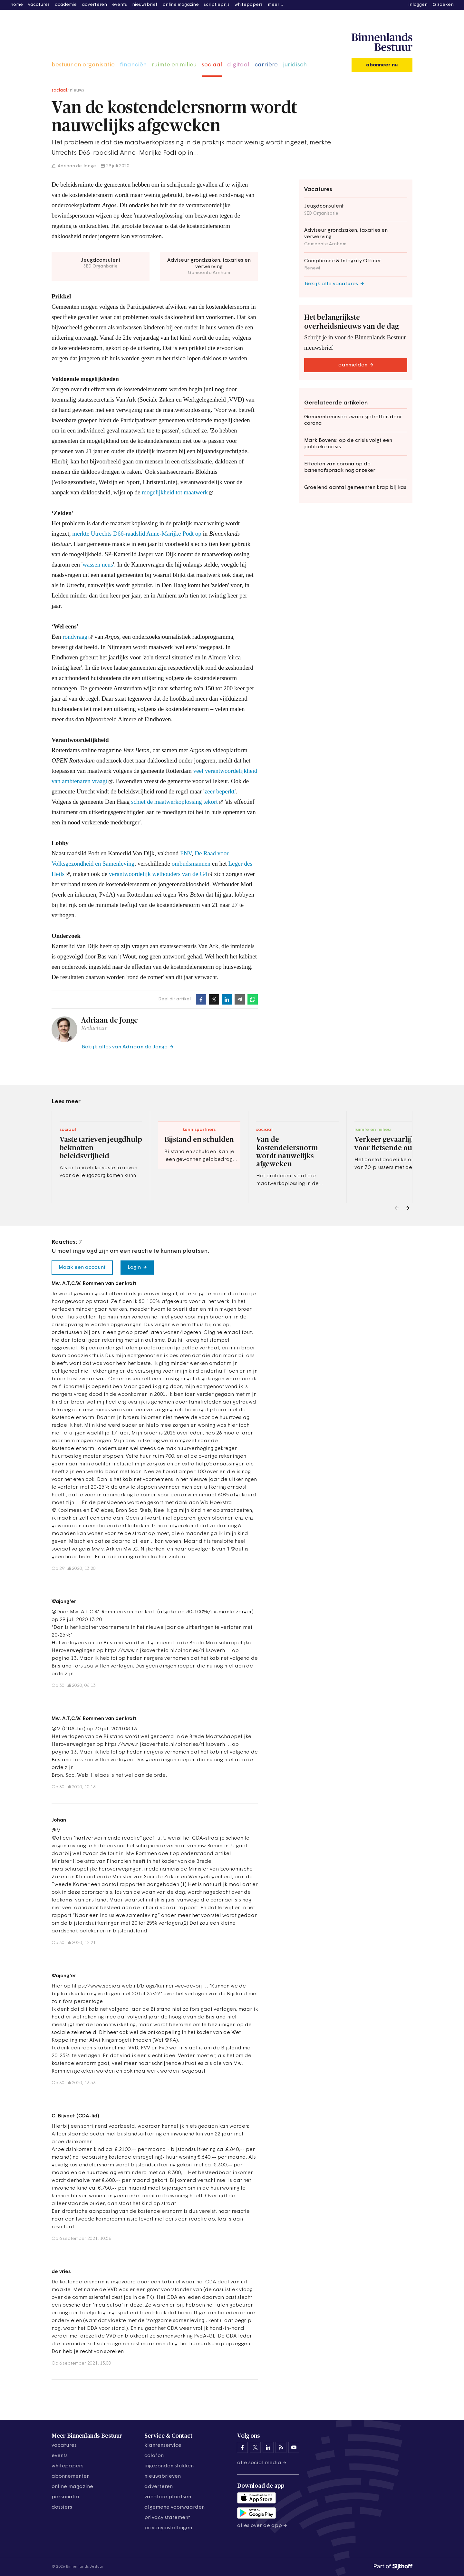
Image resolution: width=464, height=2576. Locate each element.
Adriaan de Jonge (76, 166)
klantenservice (162, 2445)
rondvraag (75, 636)
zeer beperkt (220, 791)
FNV (186, 853)
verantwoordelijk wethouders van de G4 (158, 873)
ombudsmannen (191, 863)
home (16, 4)
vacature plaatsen (167, 2497)
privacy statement (167, 2517)
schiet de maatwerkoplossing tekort (174, 801)
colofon (154, 2455)
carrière (266, 65)
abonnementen (71, 2476)
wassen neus (97, 564)
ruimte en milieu (174, 65)
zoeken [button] (445, 4)
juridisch (295, 65)
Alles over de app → (262, 2525)
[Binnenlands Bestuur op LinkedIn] (268, 2447)
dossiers (62, 2507)
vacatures (39, 4)
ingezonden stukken (169, 2466)
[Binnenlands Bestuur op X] (255, 2447)
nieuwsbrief (145, 4)
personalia (65, 2497)
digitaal (238, 65)
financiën (133, 65)
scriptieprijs (216, 4)
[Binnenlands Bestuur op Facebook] (242, 2447)
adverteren (94, 4)
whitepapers (249, 4)
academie (66, 4)
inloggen (418, 4)
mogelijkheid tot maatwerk (175, 492)
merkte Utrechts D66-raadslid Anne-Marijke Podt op (136, 533)
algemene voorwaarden (174, 2507)
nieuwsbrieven (162, 2476)
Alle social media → (261, 2462)
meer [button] (273, 4)
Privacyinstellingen (168, 2528)
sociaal (212, 65)
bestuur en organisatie (83, 65)
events (119, 4)
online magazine (181, 4)
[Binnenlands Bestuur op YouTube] (294, 2447)
